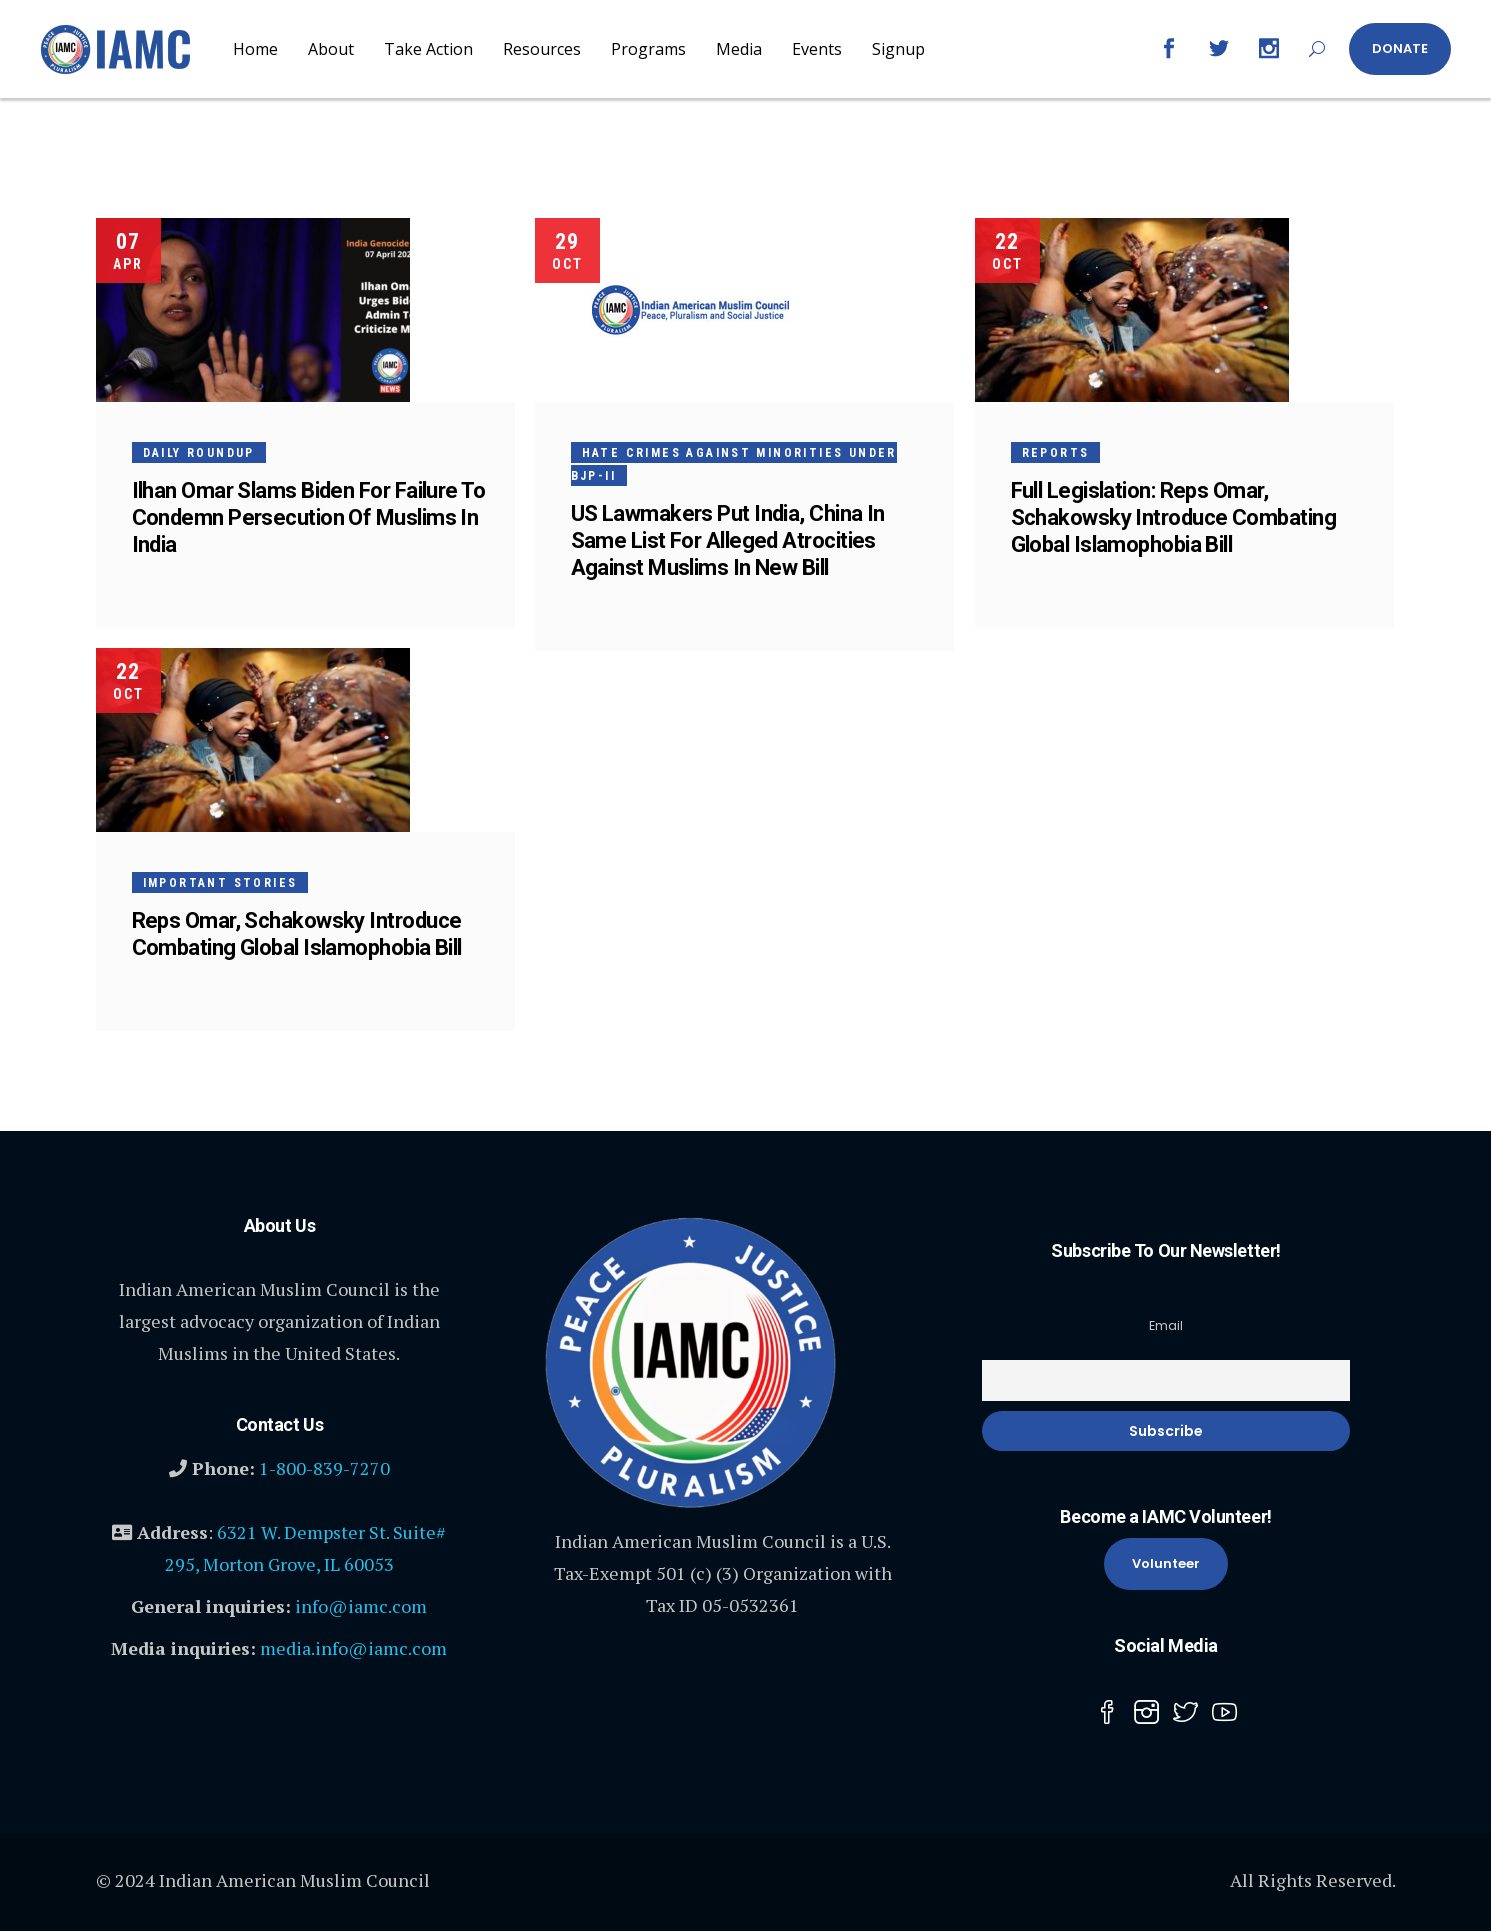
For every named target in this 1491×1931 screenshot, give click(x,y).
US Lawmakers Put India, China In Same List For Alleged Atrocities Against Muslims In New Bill (728, 540)
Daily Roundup (199, 453)
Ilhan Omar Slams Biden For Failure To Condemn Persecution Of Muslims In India (309, 517)
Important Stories (220, 883)
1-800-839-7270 (324, 1468)
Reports (1056, 453)
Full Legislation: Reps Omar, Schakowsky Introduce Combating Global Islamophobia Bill (1174, 517)
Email (1166, 1325)
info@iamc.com (361, 1606)
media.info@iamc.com (353, 1648)
